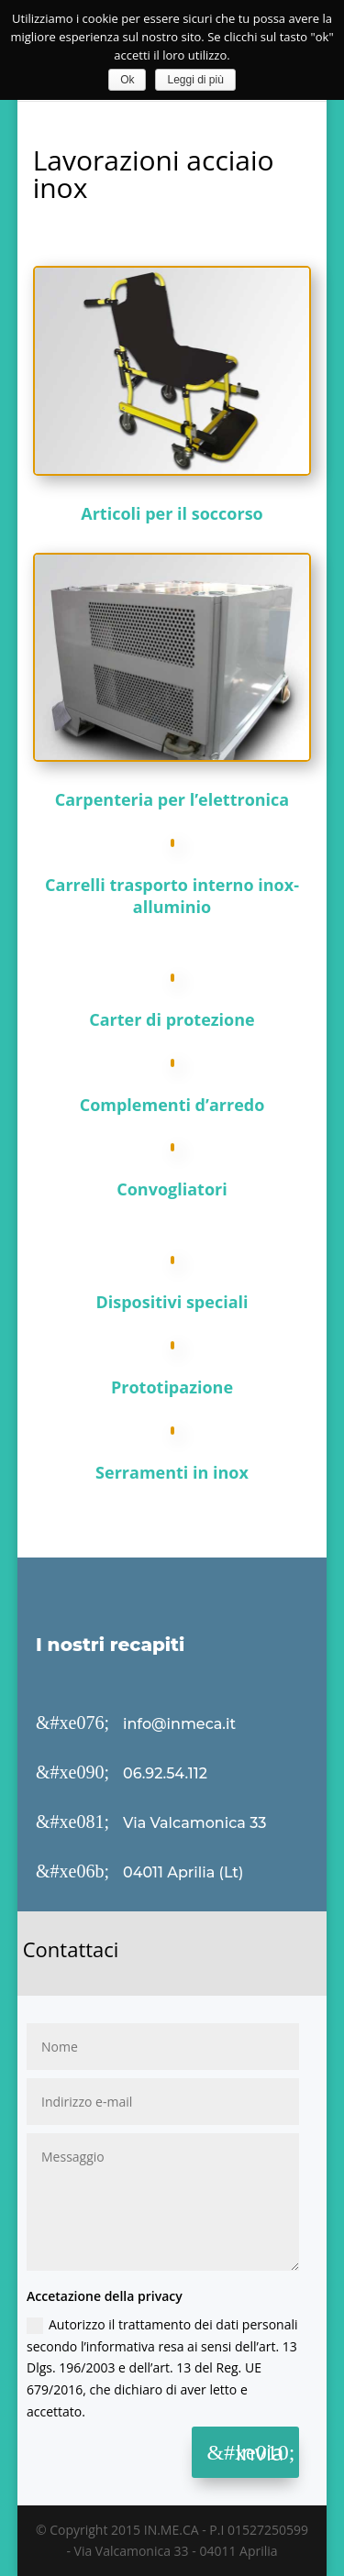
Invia (260, 2452)
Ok (127, 79)
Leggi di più (195, 79)
